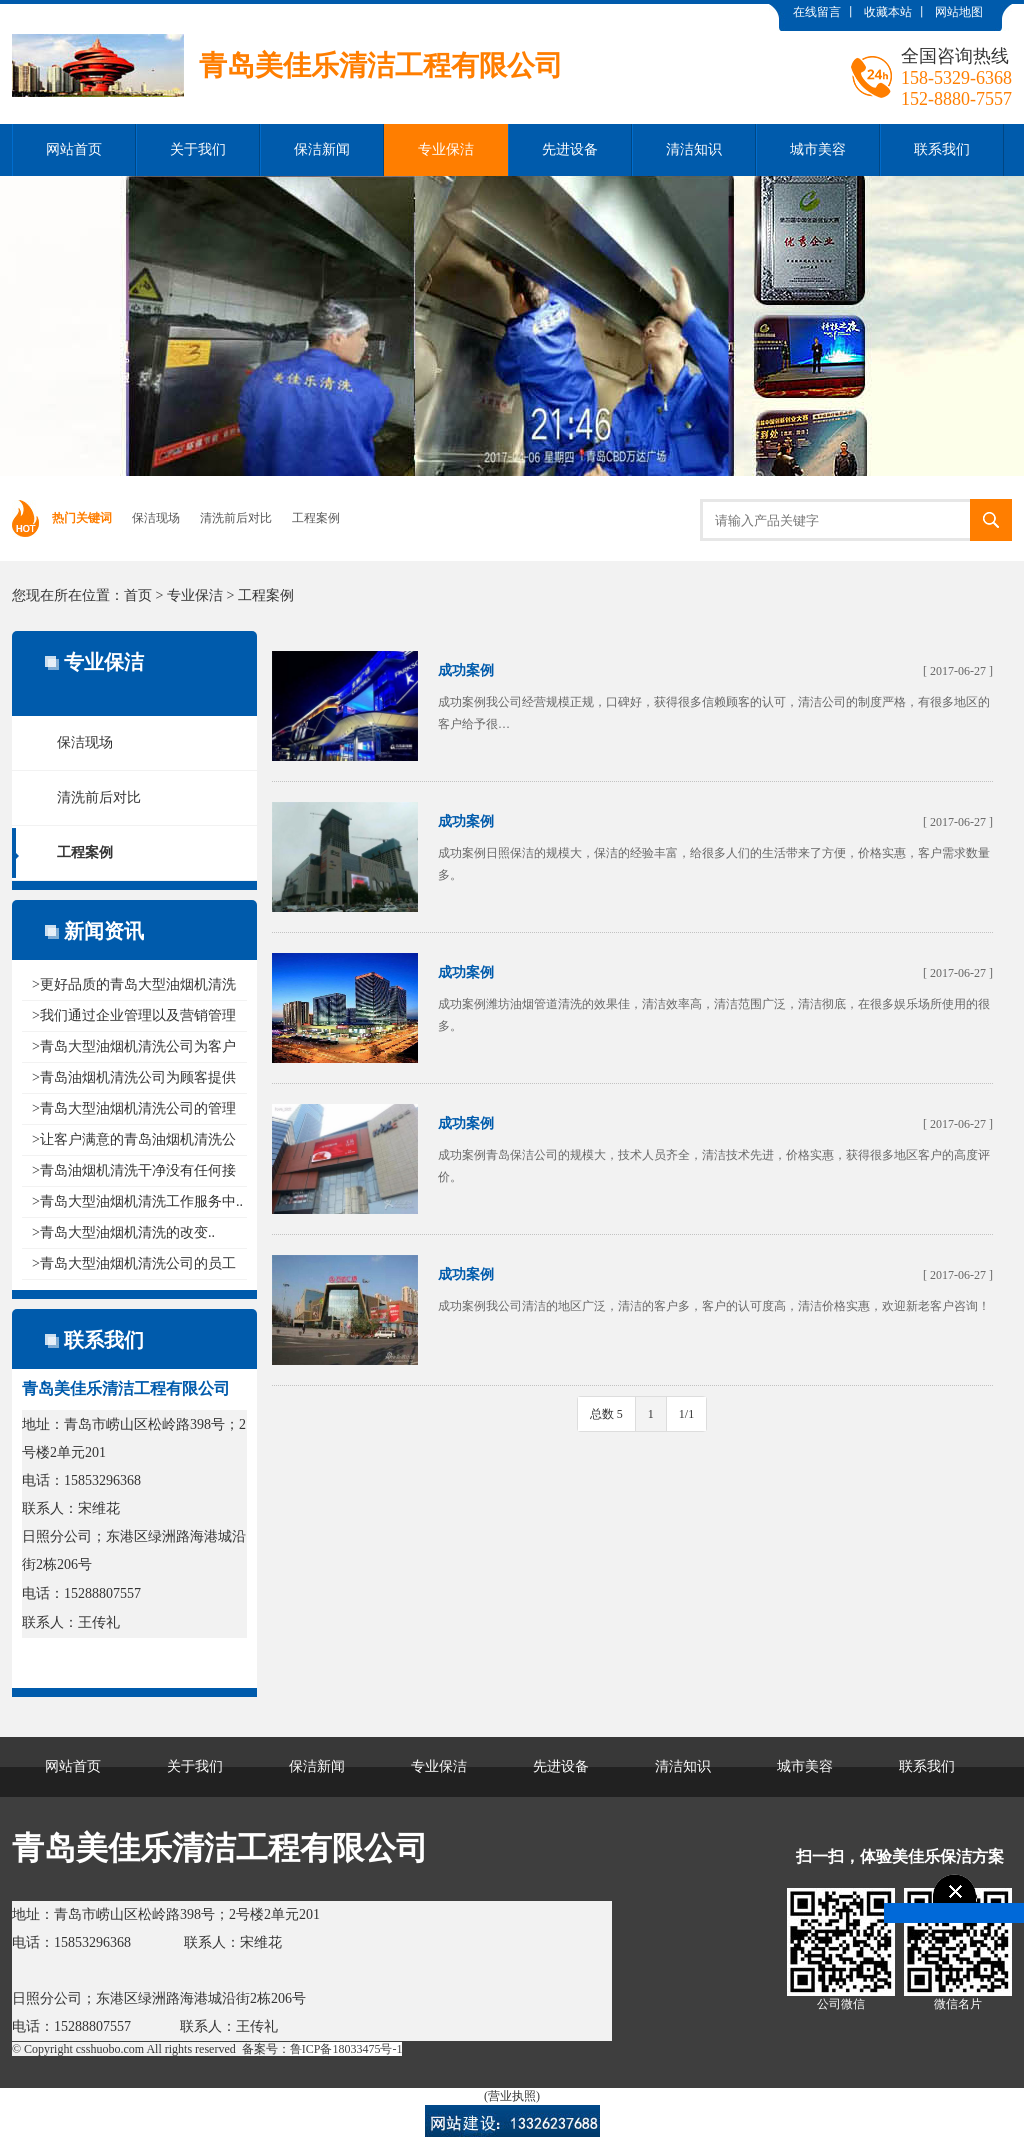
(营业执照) (512, 2096)
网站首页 (74, 149)
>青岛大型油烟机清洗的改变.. (123, 1232)
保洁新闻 (322, 149)
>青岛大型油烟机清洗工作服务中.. (137, 1201)
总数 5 (606, 1414)
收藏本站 (888, 12)
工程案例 (316, 518)
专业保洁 (446, 149)
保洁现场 (156, 518)
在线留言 (817, 12)
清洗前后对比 (236, 518)
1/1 (686, 1414)
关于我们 (198, 149)
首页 (138, 595)
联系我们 (942, 149)
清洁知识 (694, 149)
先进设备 (570, 149)
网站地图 (959, 12)
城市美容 (818, 149)
